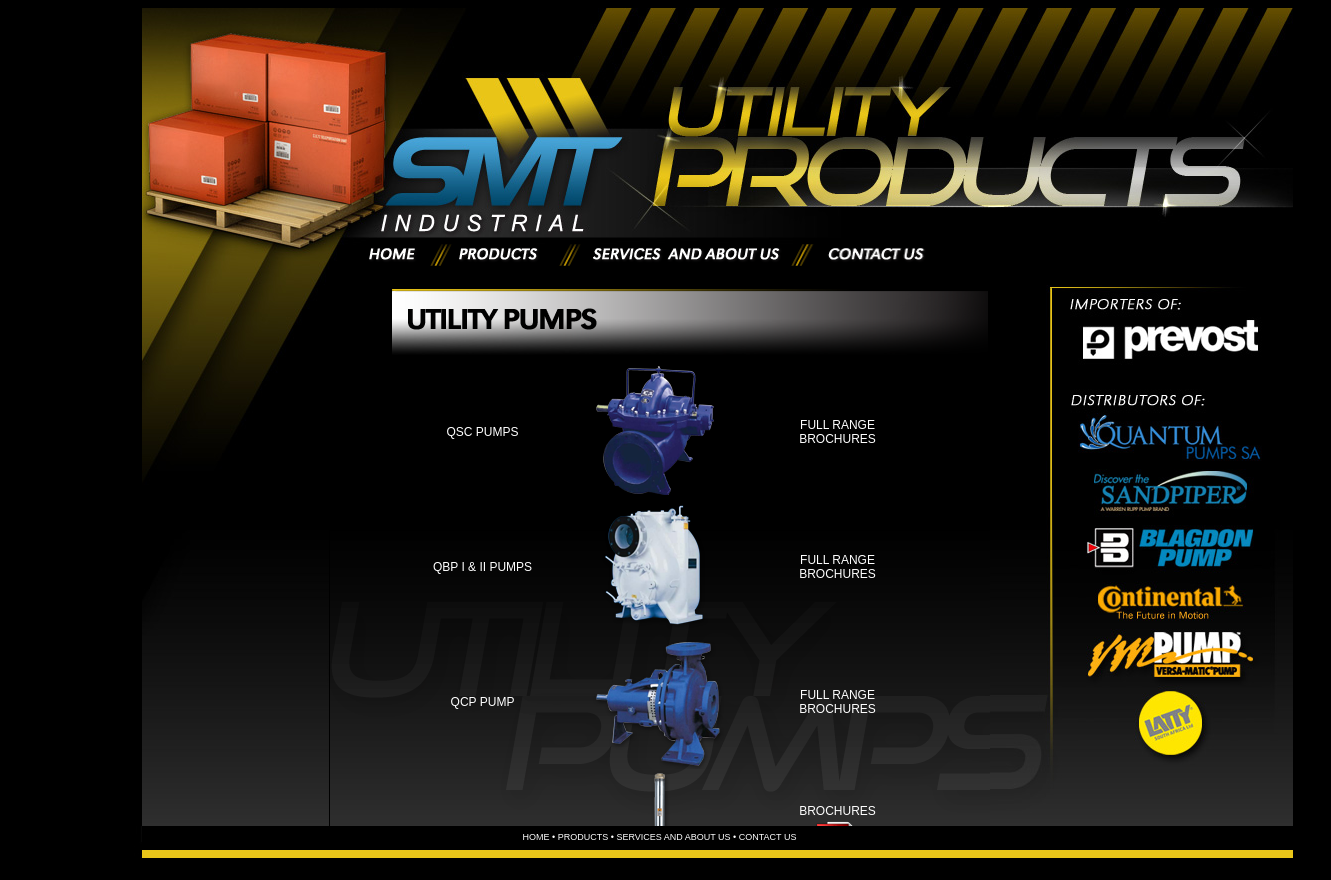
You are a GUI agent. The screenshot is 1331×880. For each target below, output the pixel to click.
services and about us (674, 837)
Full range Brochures (837, 432)
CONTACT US (768, 837)
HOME (536, 837)
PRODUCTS (583, 837)
